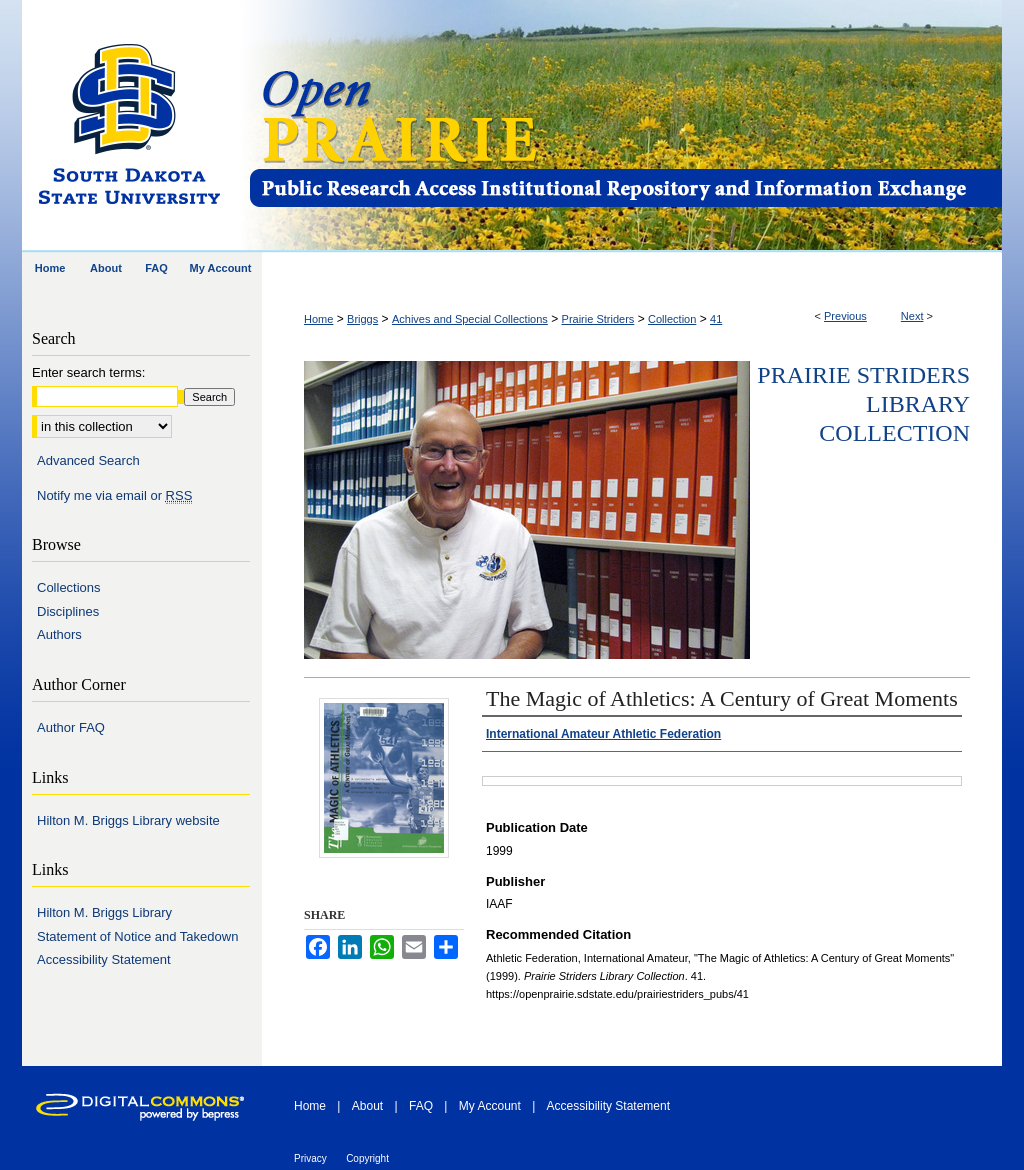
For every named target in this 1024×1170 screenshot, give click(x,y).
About (367, 1106)
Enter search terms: (88, 372)
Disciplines (68, 611)
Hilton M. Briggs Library (104, 912)
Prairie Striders (598, 319)
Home (318, 319)
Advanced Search (88, 460)
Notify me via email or (114, 496)
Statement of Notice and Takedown (137, 936)
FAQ (421, 1106)
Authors (59, 634)
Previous (845, 316)
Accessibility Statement (104, 959)
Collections (69, 587)
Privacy (310, 1158)
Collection (672, 319)
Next (912, 316)
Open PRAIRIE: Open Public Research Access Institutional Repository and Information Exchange (624, 126)
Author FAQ (71, 727)
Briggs (362, 319)
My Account (490, 1106)
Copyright (367, 1158)
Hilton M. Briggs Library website (128, 820)
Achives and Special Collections (470, 319)
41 (716, 319)
